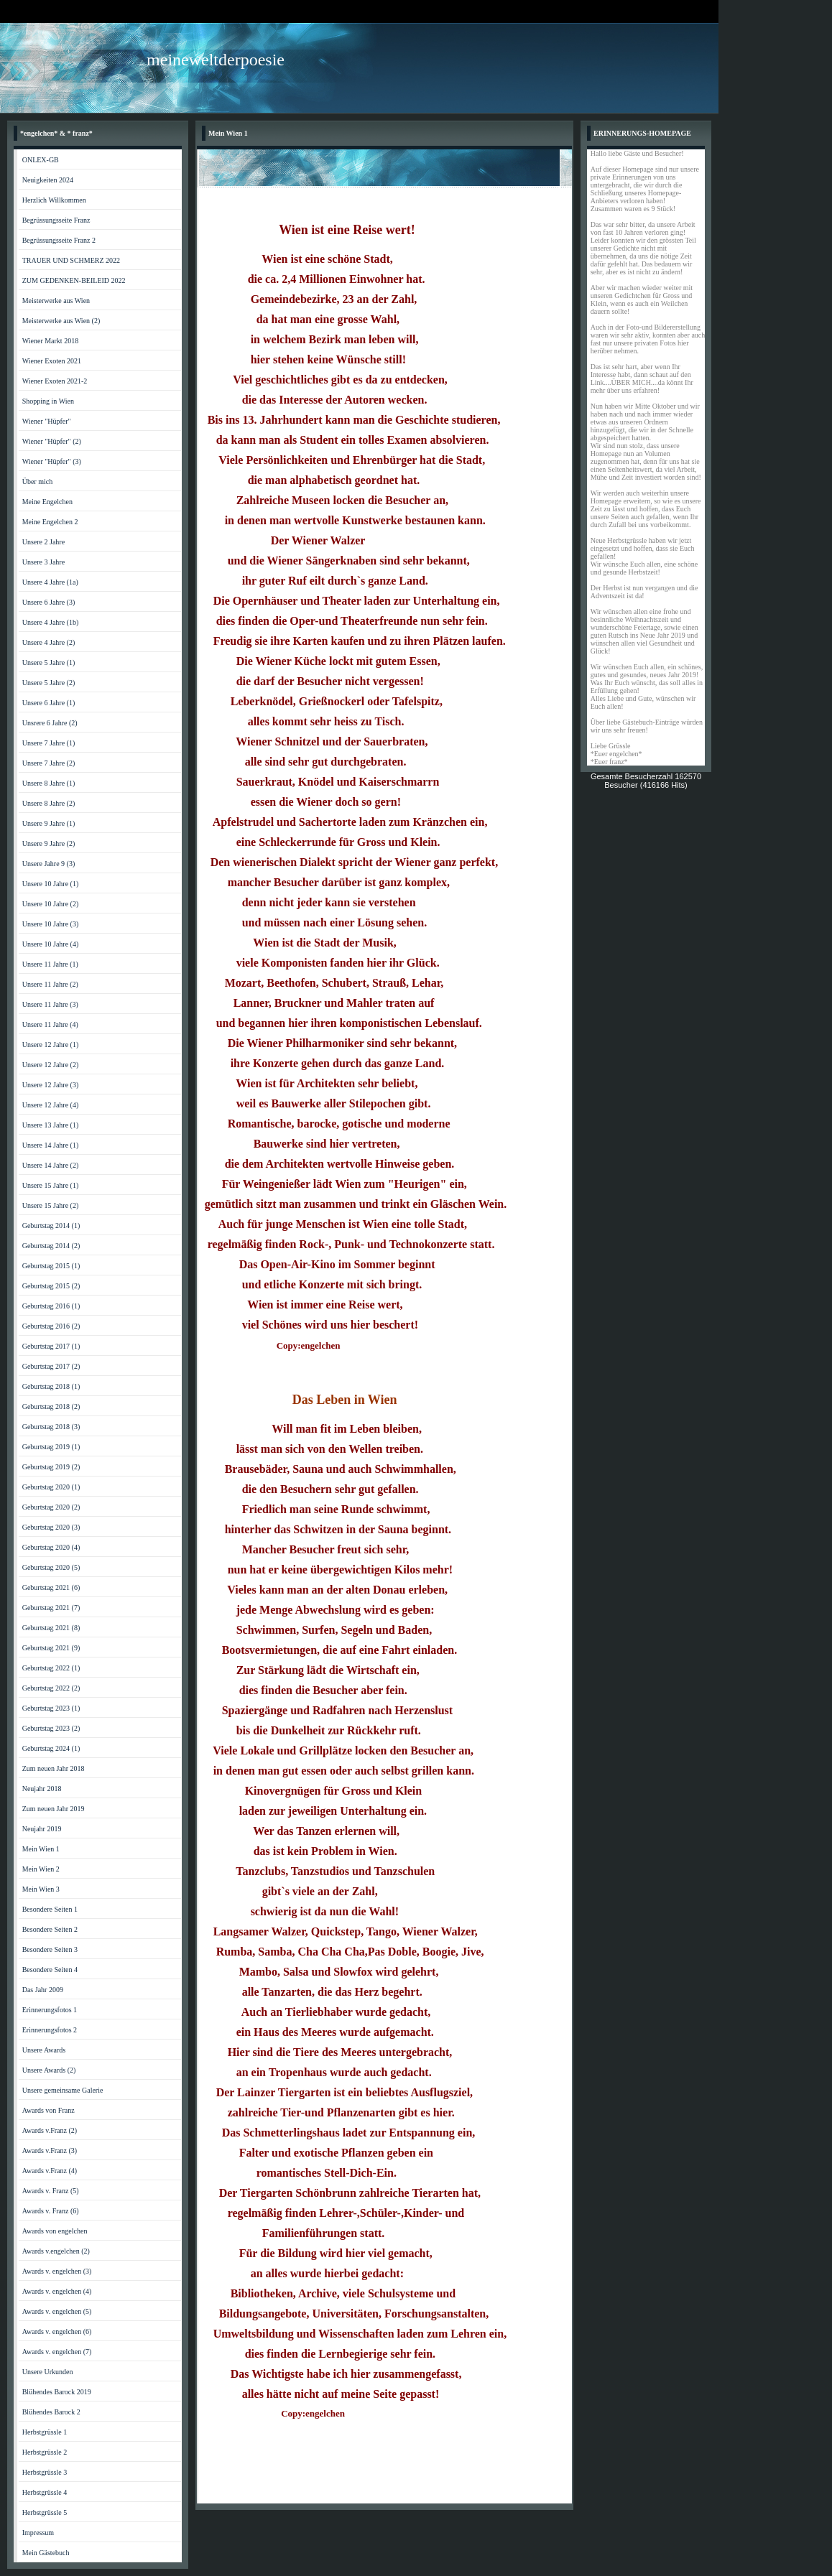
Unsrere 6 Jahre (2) (50, 723)
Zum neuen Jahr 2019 (53, 1809)
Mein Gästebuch (46, 2553)
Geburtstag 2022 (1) (51, 1668)
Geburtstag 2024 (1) (51, 1748)
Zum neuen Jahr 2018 (53, 1768)
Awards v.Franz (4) (49, 2171)
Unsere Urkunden (47, 2372)
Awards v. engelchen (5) (57, 2311)
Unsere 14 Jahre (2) (50, 1165)
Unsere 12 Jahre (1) (50, 1044)
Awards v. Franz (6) (50, 2211)
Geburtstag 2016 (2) (51, 1326)
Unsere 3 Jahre (43, 562)
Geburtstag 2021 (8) (51, 1628)
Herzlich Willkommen (54, 200)
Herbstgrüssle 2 (45, 2452)
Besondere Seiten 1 (50, 1909)
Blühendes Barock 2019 (56, 2392)
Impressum (38, 2533)
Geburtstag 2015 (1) (51, 1266)
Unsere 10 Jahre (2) (50, 904)
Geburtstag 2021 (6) (51, 1587)
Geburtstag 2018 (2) (51, 1406)
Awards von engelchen (55, 2231)
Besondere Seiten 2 (50, 1929)
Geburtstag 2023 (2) (51, 1728)
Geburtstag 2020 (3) (51, 1527)
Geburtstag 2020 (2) (51, 1507)
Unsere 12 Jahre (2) (50, 1065)
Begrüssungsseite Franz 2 (59, 240)
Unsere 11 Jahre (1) (50, 964)
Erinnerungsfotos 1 (49, 2010)
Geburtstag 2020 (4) (51, 1547)
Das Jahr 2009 (42, 1990)
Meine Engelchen (47, 502)
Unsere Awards (43, 2050)
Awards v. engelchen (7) (57, 2352)
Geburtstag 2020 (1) (51, 1487)
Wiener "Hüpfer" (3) (51, 461)
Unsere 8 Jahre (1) (48, 783)
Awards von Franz (48, 2110)
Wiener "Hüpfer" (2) (51, 441)
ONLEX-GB (40, 160)
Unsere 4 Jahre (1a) (50, 582)
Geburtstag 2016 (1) (51, 1306)
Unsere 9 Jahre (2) (48, 843)
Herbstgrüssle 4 (45, 2492)
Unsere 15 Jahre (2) (50, 1205)
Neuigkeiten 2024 (47, 180)
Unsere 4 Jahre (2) (48, 642)
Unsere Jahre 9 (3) (48, 864)
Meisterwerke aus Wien (56, 300)
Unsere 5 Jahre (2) (48, 683)
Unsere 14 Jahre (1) (50, 1145)
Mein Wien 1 (41, 1849)
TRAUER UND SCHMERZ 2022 (71, 260)
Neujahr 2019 (42, 1829)
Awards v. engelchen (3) (57, 2271)
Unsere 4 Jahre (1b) (50, 622)
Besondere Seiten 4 (50, 1969)
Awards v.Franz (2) (49, 2130)
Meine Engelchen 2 (50, 522)
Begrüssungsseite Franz (56, 220)
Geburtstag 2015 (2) (51, 1286)
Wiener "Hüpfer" (46, 421)
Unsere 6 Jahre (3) (48, 602)
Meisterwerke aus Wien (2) (61, 321)
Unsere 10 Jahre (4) (50, 944)
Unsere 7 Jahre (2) (48, 763)
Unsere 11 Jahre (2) (50, 984)
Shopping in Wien (48, 401)
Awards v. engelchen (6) (57, 2331)
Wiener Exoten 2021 (51, 361)
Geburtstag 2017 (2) (51, 1366)
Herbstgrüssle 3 (45, 2472)
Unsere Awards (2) (49, 2070)
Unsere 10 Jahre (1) (50, 884)
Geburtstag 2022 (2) (51, 1688)
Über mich (37, 481)
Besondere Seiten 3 (50, 1949)
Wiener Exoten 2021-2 (55, 381)
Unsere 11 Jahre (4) (50, 1024)
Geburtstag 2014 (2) (51, 1246)
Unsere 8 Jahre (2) (48, 803)
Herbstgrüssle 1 (45, 2432)
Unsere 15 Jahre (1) (50, 1185)
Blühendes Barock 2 (51, 2412)
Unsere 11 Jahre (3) (50, 1004)
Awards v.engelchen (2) (56, 2251)
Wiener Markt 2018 (50, 341)
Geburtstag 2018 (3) (51, 1427)
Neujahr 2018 (42, 1788)
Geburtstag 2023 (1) (51, 1708)
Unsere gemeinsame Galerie (62, 2090)
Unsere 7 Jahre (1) (48, 743)
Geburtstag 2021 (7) (51, 1608)
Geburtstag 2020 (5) (51, 1567)
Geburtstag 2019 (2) (51, 1467)
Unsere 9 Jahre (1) (48, 823)
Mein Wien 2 (41, 1869)
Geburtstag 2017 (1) (51, 1346)
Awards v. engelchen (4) (57, 2291)
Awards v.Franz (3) (49, 2150)
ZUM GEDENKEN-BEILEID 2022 (74, 280)
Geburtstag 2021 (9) (51, 1648)
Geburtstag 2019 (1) (51, 1447)
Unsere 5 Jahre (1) (48, 662)
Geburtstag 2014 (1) (51, 1225)
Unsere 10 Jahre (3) (50, 924)
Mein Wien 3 (41, 1889)
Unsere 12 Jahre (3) (50, 1085)
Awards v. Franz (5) (50, 2191)
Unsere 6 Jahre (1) (48, 703)
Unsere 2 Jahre (43, 542)
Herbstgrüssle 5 (45, 2512)
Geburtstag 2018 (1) (51, 1386)
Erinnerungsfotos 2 (49, 2030)
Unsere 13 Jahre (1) (50, 1125)
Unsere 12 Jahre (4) (50, 1105)
